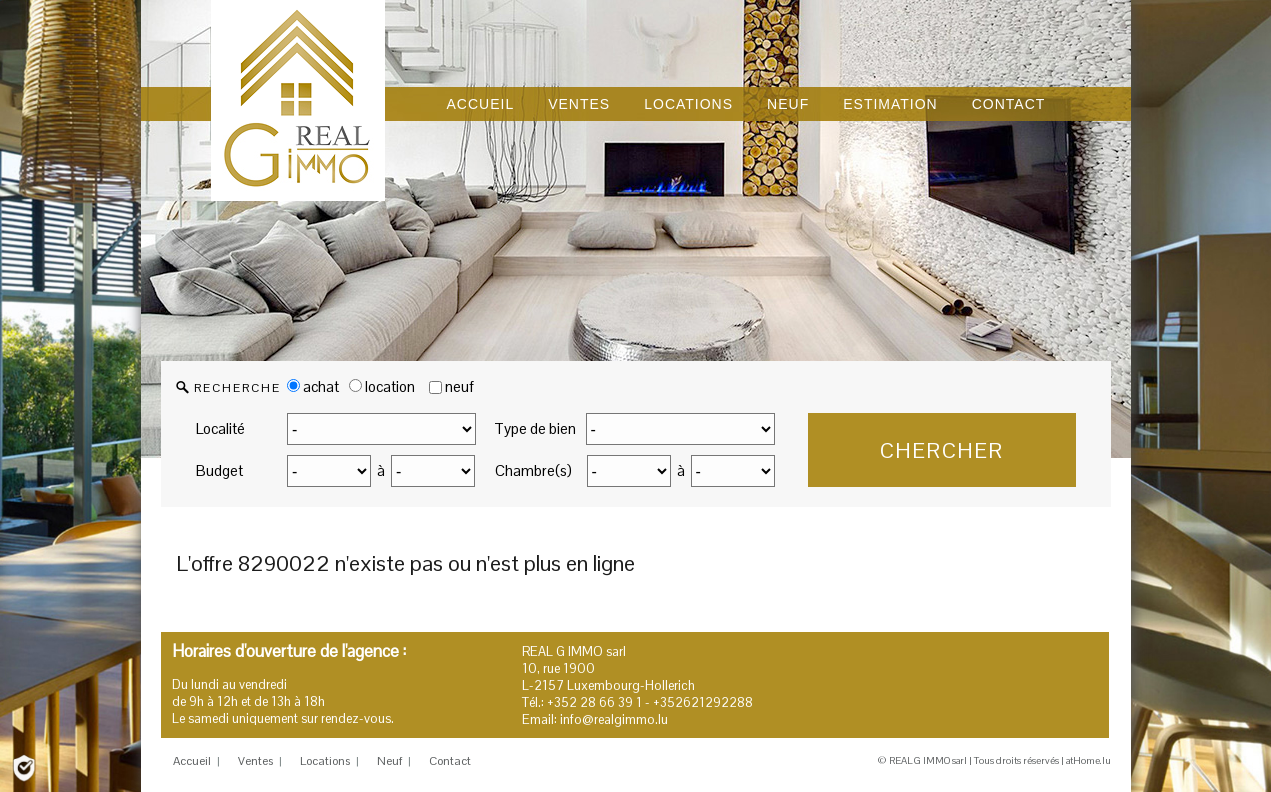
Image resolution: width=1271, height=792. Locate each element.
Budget (219, 470)
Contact (450, 761)
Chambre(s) (533, 470)
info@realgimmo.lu (614, 719)
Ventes (255, 761)
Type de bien (535, 428)
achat (313, 386)
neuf (459, 386)
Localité (220, 428)
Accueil (192, 761)
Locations (325, 761)
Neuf (389, 761)
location (382, 386)
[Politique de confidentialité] (24, 766)
